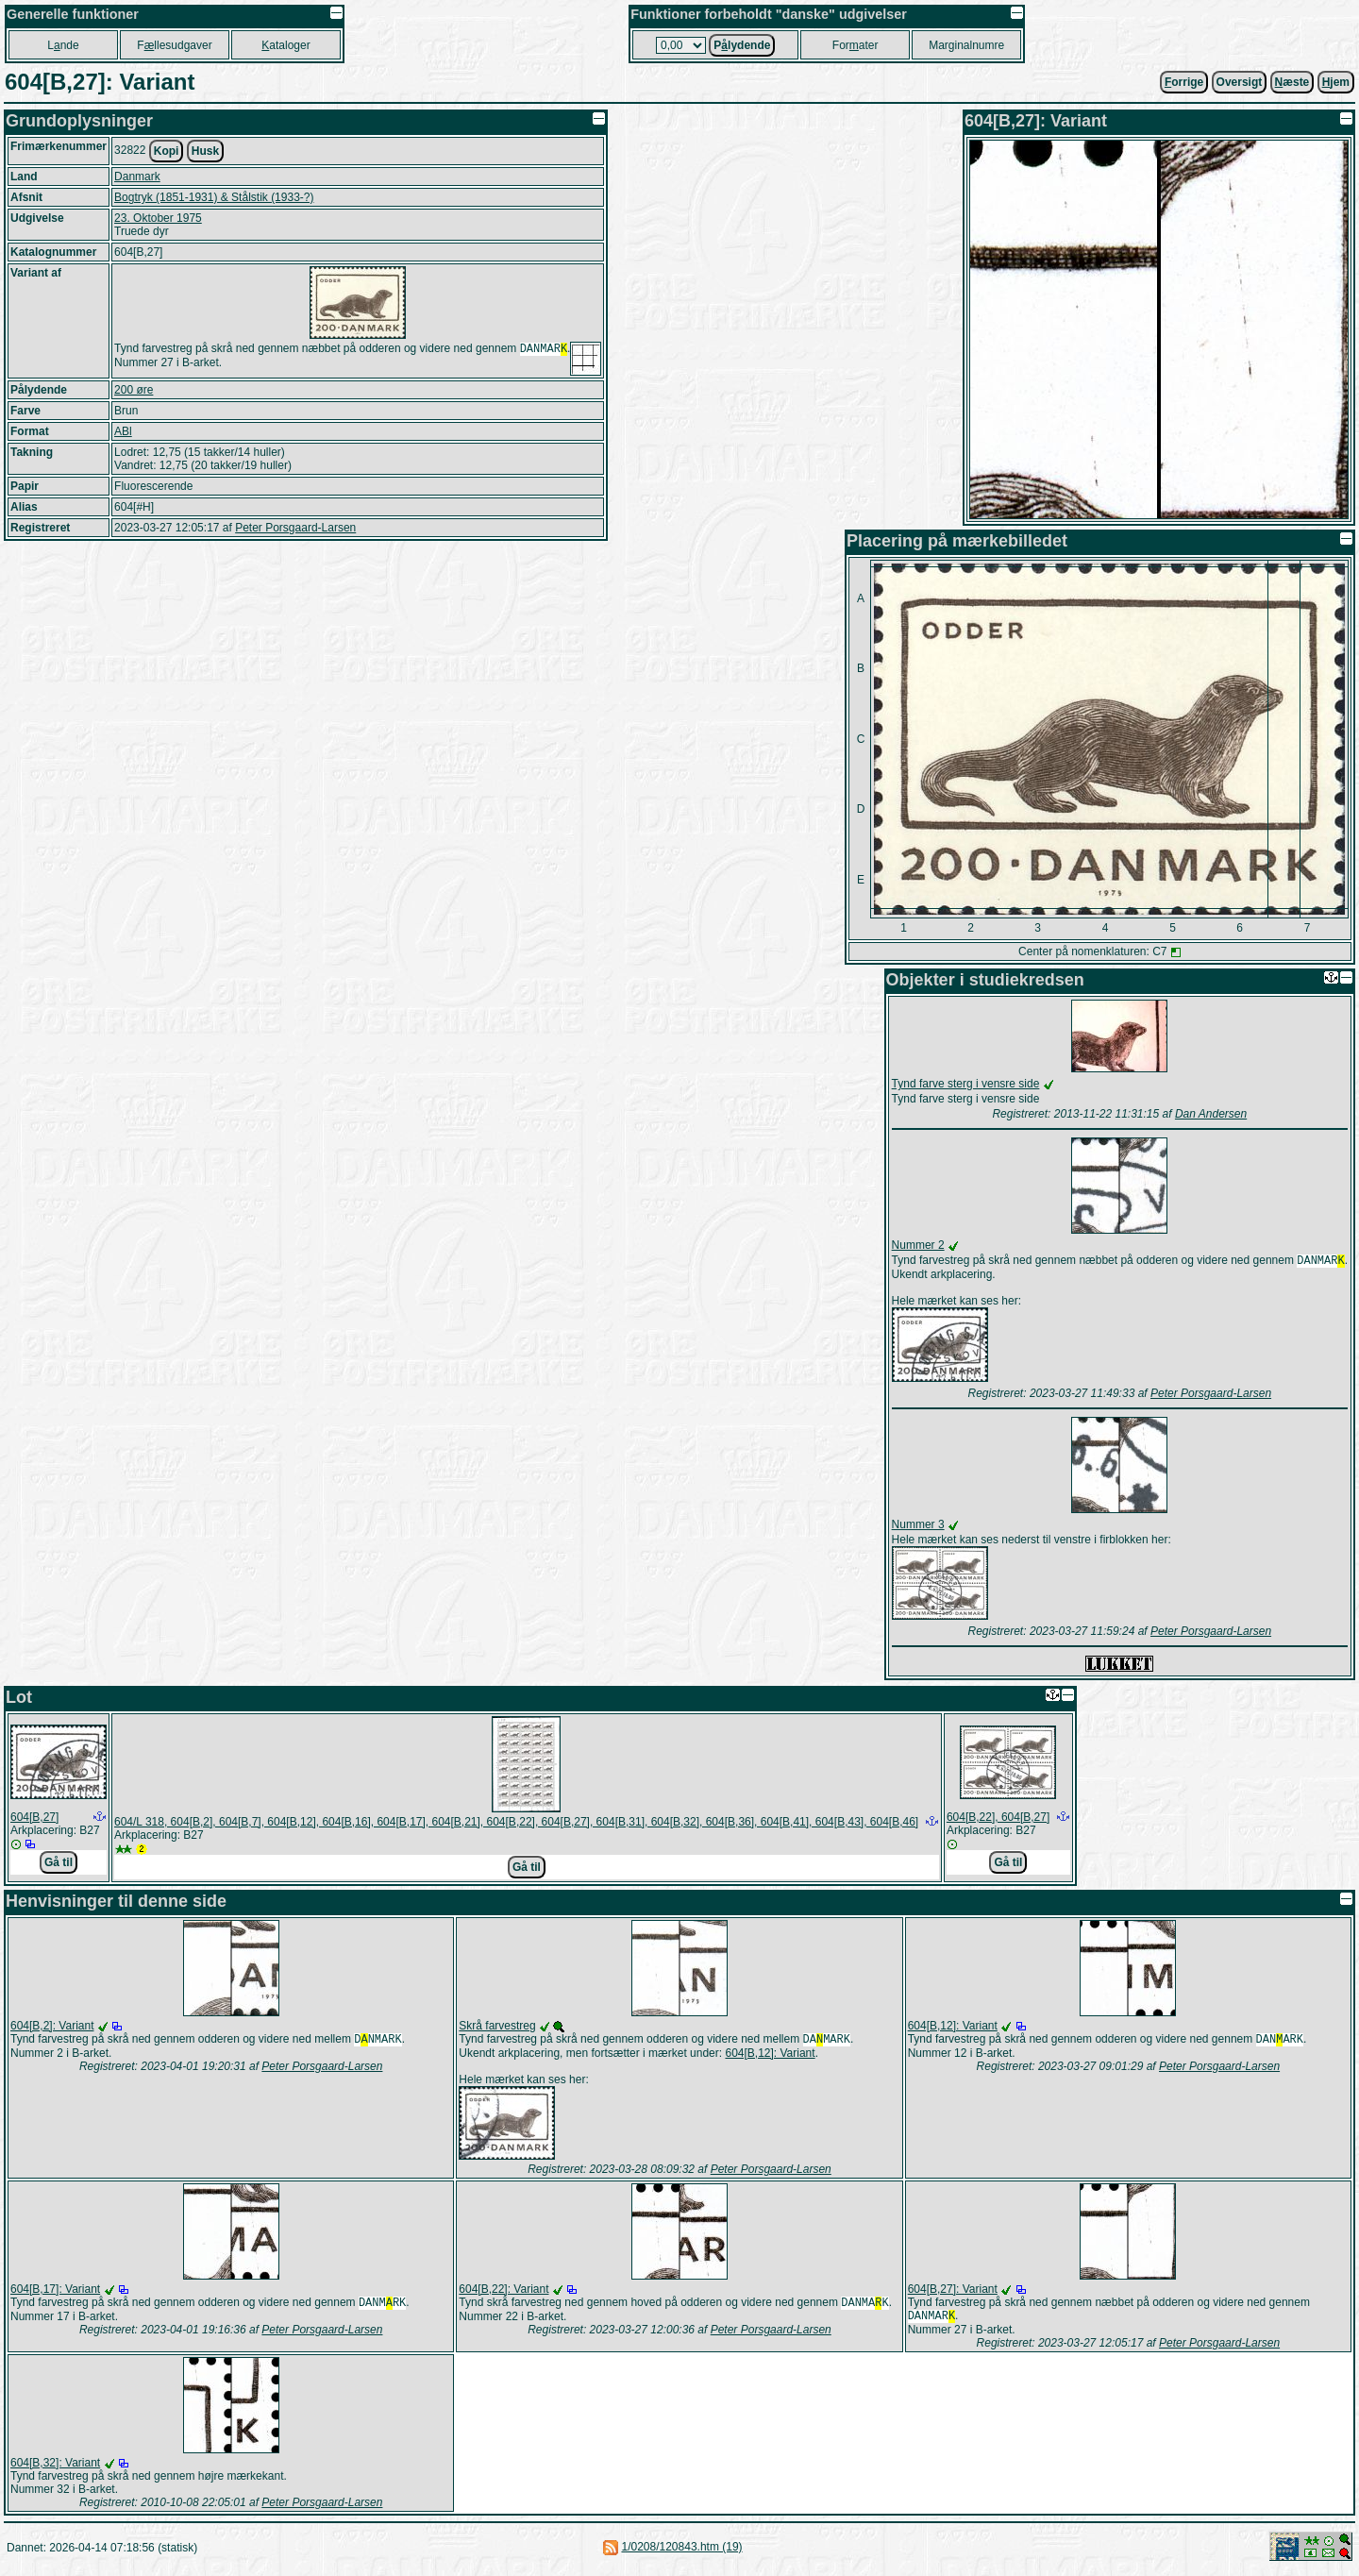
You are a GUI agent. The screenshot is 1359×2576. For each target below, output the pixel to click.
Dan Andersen (1211, 1113)
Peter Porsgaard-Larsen (295, 527)
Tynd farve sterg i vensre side (966, 1083)
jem (1336, 82)
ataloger (285, 45)
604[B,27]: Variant (953, 2292)
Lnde (62, 45)
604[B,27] (34, 1819)
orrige (1184, 82)
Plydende (741, 45)
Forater (855, 45)
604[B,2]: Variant (52, 2027)
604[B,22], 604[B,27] (998, 1819)
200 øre (133, 389)
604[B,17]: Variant (55, 2292)
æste (1292, 82)
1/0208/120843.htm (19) (681, 2552)
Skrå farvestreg (497, 2027)
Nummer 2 (918, 1245)
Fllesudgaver (174, 45)
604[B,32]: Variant (55, 2468)
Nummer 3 (918, 1526)
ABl (123, 431)
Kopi (166, 151)
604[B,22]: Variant (503, 2292)
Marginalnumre (966, 45)
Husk (205, 151)
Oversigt (1239, 82)
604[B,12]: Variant (769, 2056)
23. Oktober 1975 (158, 218)
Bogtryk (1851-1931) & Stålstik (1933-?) (213, 197)
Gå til (58, 1864)
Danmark (137, 176)
